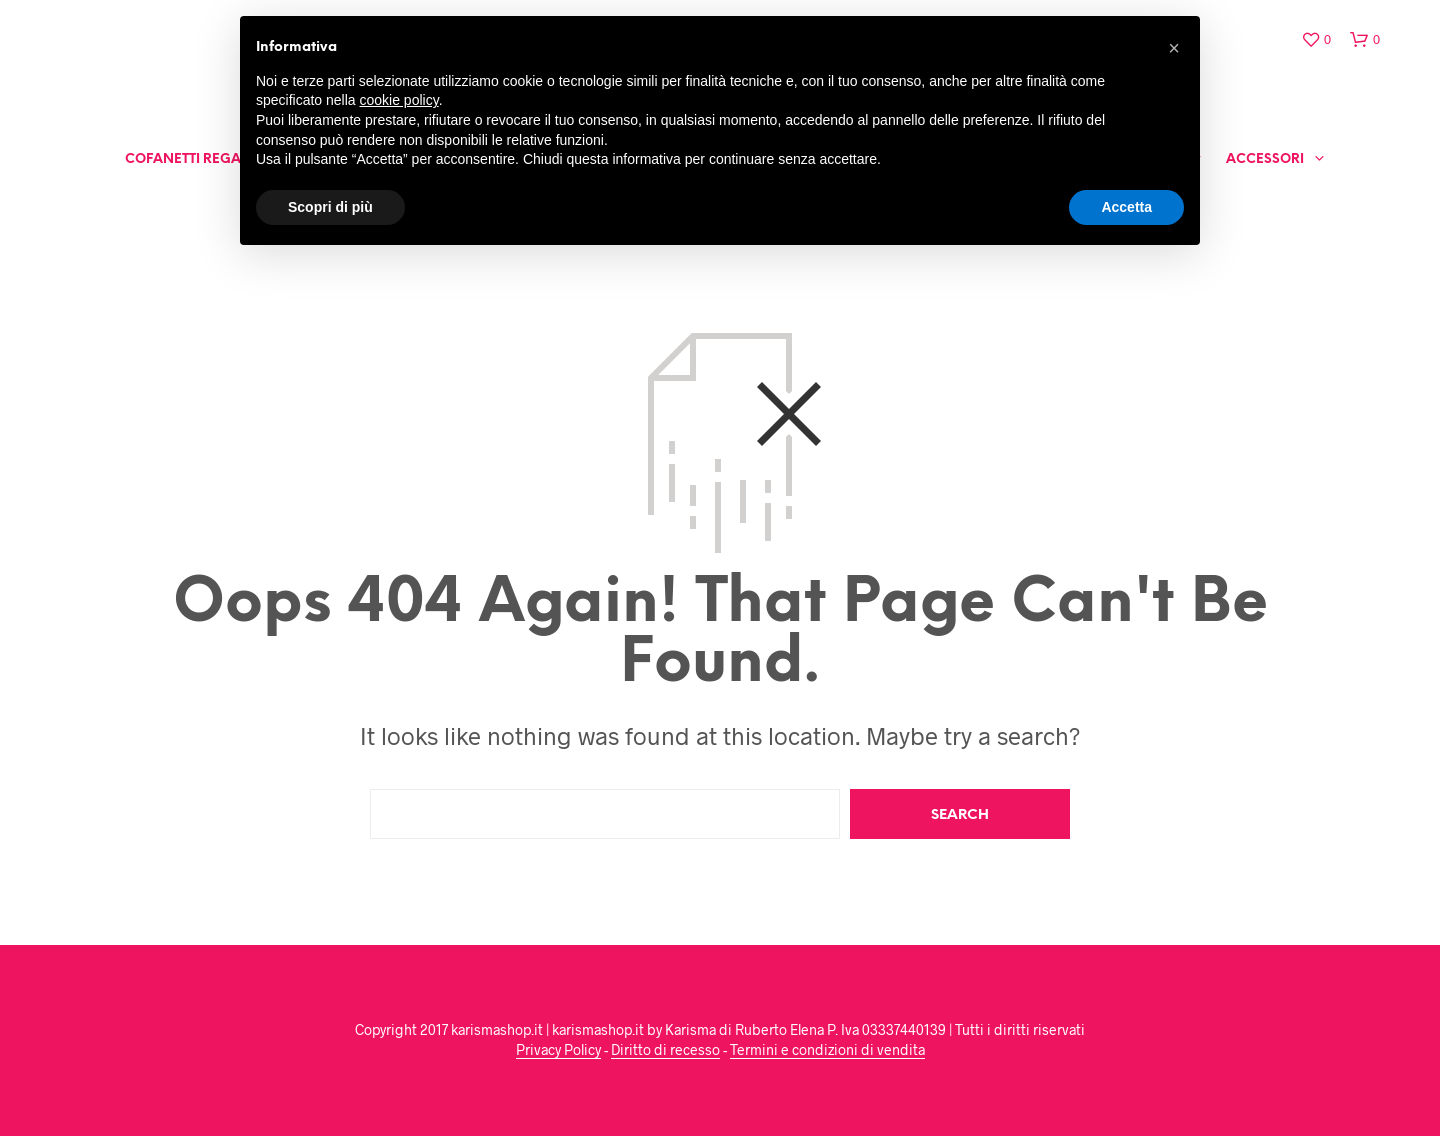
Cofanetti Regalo (191, 159)
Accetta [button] (1126, 207)
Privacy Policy (558, 1050)
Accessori (1265, 159)
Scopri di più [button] (330, 207)
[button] (1174, 48)
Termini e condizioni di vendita (827, 1050)
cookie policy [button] (399, 100)
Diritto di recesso (665, 1050)
